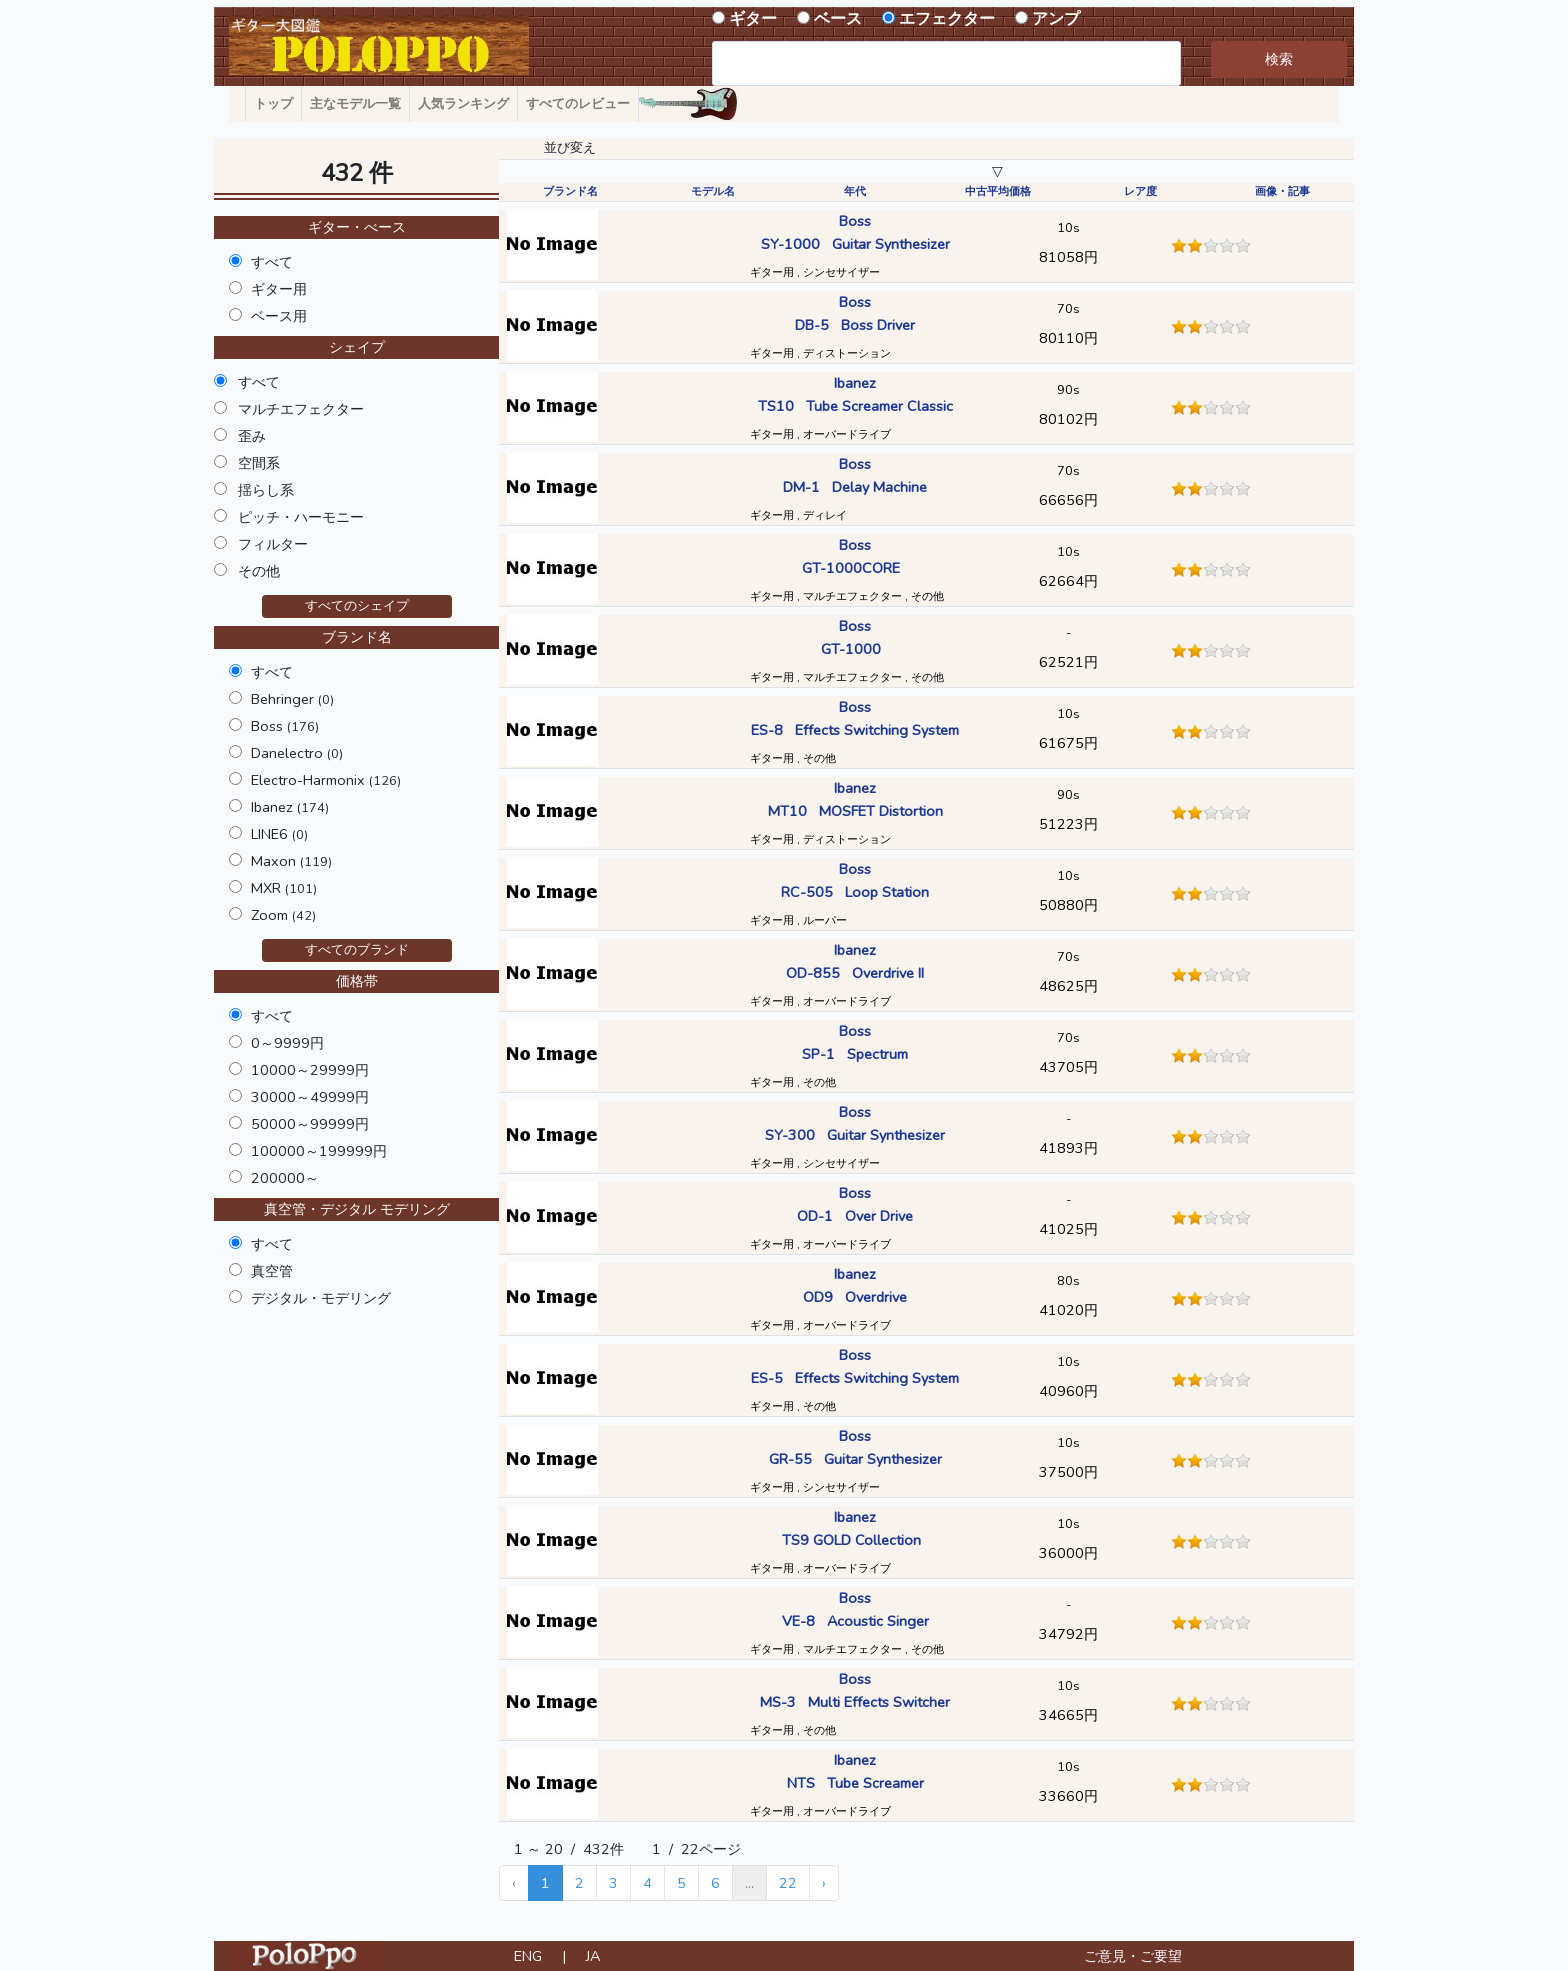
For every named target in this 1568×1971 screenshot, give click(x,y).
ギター (753, 19)
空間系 (259, 463)
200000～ (285, 1178)
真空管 (272, 1271)
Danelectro (297, 753)
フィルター (273, 544)
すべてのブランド (357, 950)
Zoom (283, 915)
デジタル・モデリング (321, 1298)
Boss (285, 726)
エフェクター (947, 19)
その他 (259, 571)
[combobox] (946, 63)
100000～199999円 (319, 1151)
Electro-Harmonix (326, 780)
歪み (252, 436)
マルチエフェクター (301, 409)
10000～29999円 (310, 1070)
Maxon (291, 861)
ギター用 (279, 289)
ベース (838, 19)
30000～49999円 (310, 1097)
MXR (284, 888)
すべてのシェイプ (357, 606)
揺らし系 (266, 490)
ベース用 (279, 316)
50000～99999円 (310, 1124)
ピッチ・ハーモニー (301, 517)
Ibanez (290, 807)
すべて (272, 262)
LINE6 (279, 834)
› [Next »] (824, 1883)
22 (788, 1883)
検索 (1279, 59)
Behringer (292, 699)
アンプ (1056, 19)
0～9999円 (287, 1043)
